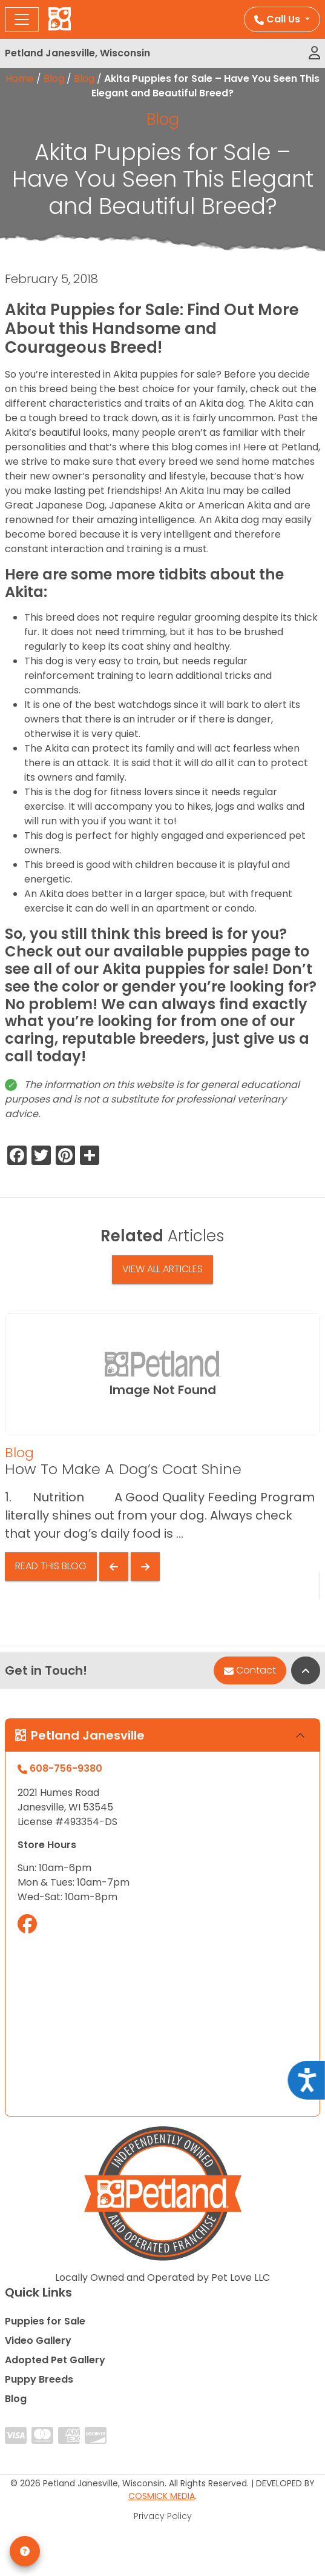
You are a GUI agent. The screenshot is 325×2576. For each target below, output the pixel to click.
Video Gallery (38, 2340)
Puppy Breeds (39, 2379)
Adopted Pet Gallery (55, 2360)
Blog (54, 78)
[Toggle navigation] (22, 19)
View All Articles (162, 1269)
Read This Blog (51, 1566)
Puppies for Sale (45, 2321)
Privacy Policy (163, 2516)
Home (19, 78)
